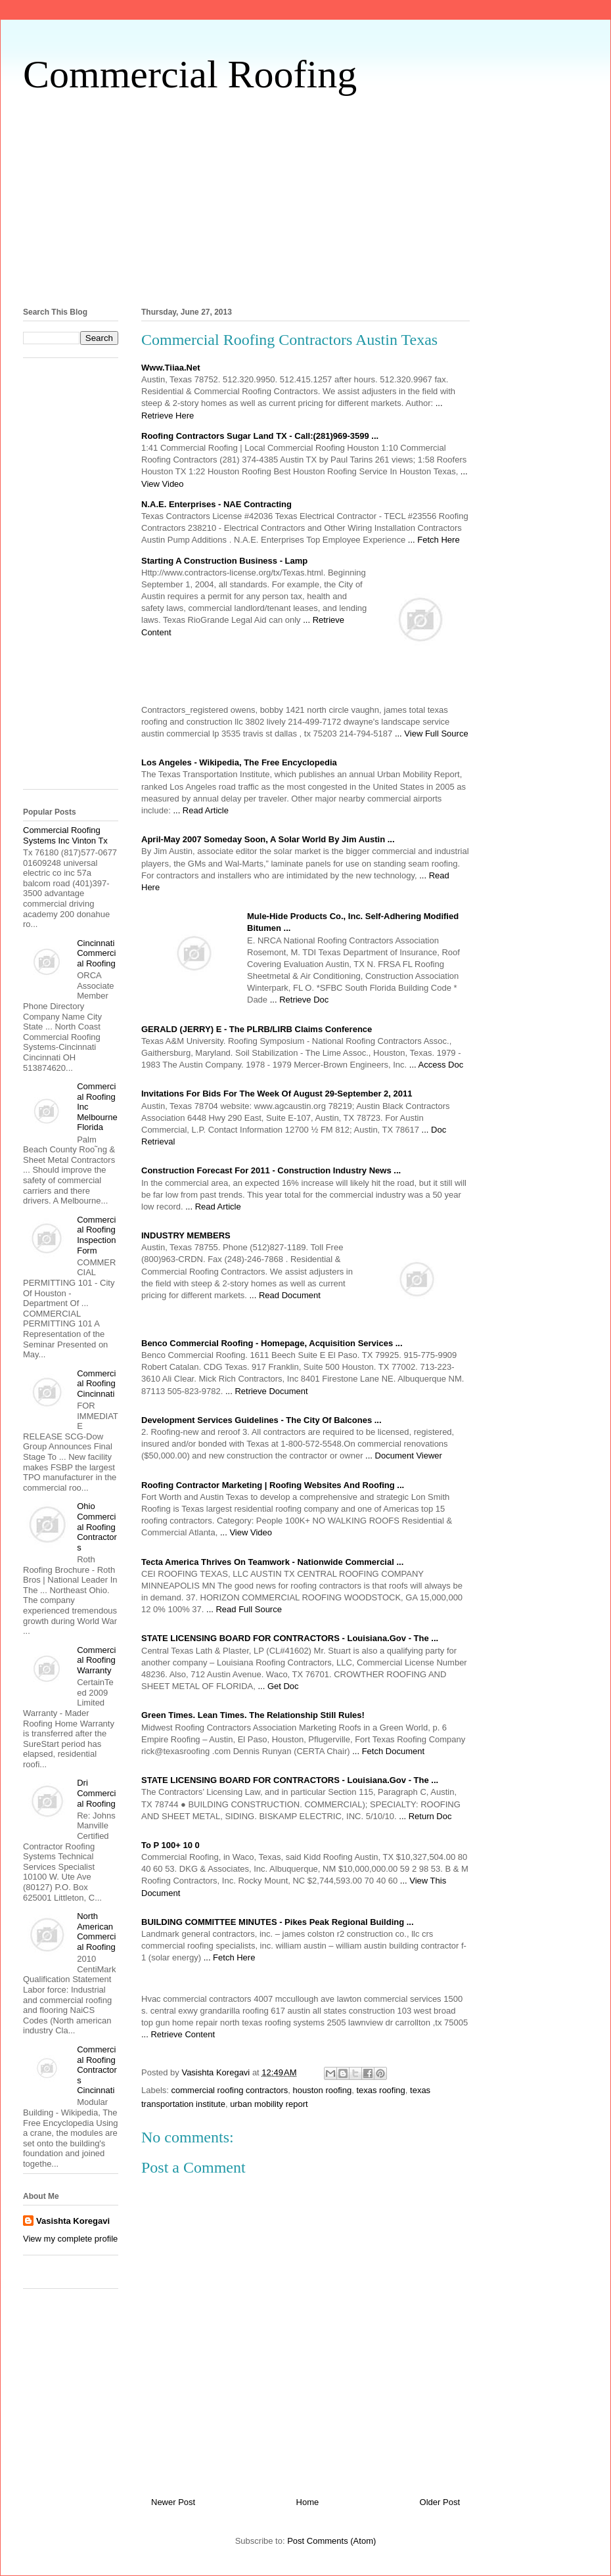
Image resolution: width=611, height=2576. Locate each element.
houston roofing (322, 2090)
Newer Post (173, 2502)
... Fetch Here (434, 540)
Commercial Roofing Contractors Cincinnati (97, 2070)
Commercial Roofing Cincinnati (96, 1383)
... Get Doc (278, 1686)
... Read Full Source (244, 1609)
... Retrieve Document (266, 1391)
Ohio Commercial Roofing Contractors (97, 1526)
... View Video (246, 1532)
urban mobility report (269, 2104)
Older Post (440, 2502)
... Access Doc (436, 1065)
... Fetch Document (388, 1751)
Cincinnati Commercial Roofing (96, 953)
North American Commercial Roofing (96, 1931)
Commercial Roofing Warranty (96, 1660)
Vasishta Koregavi (73, 2221)
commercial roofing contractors (229, 2090)
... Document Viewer (403, 1455)
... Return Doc (425, 1816)
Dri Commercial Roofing (96, 1793)
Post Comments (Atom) (331, 2541)
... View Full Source (431, 733)
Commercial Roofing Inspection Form (96, 1235)
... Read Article (201, 810)
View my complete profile (70, 2239)
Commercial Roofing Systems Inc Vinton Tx (65, 835)
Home (307, 2502)
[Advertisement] (305, 198)
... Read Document (285, 1295)
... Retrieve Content (178, 2034)
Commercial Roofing (190, 74)
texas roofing (380, 2090)
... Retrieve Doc (299, 1000)
